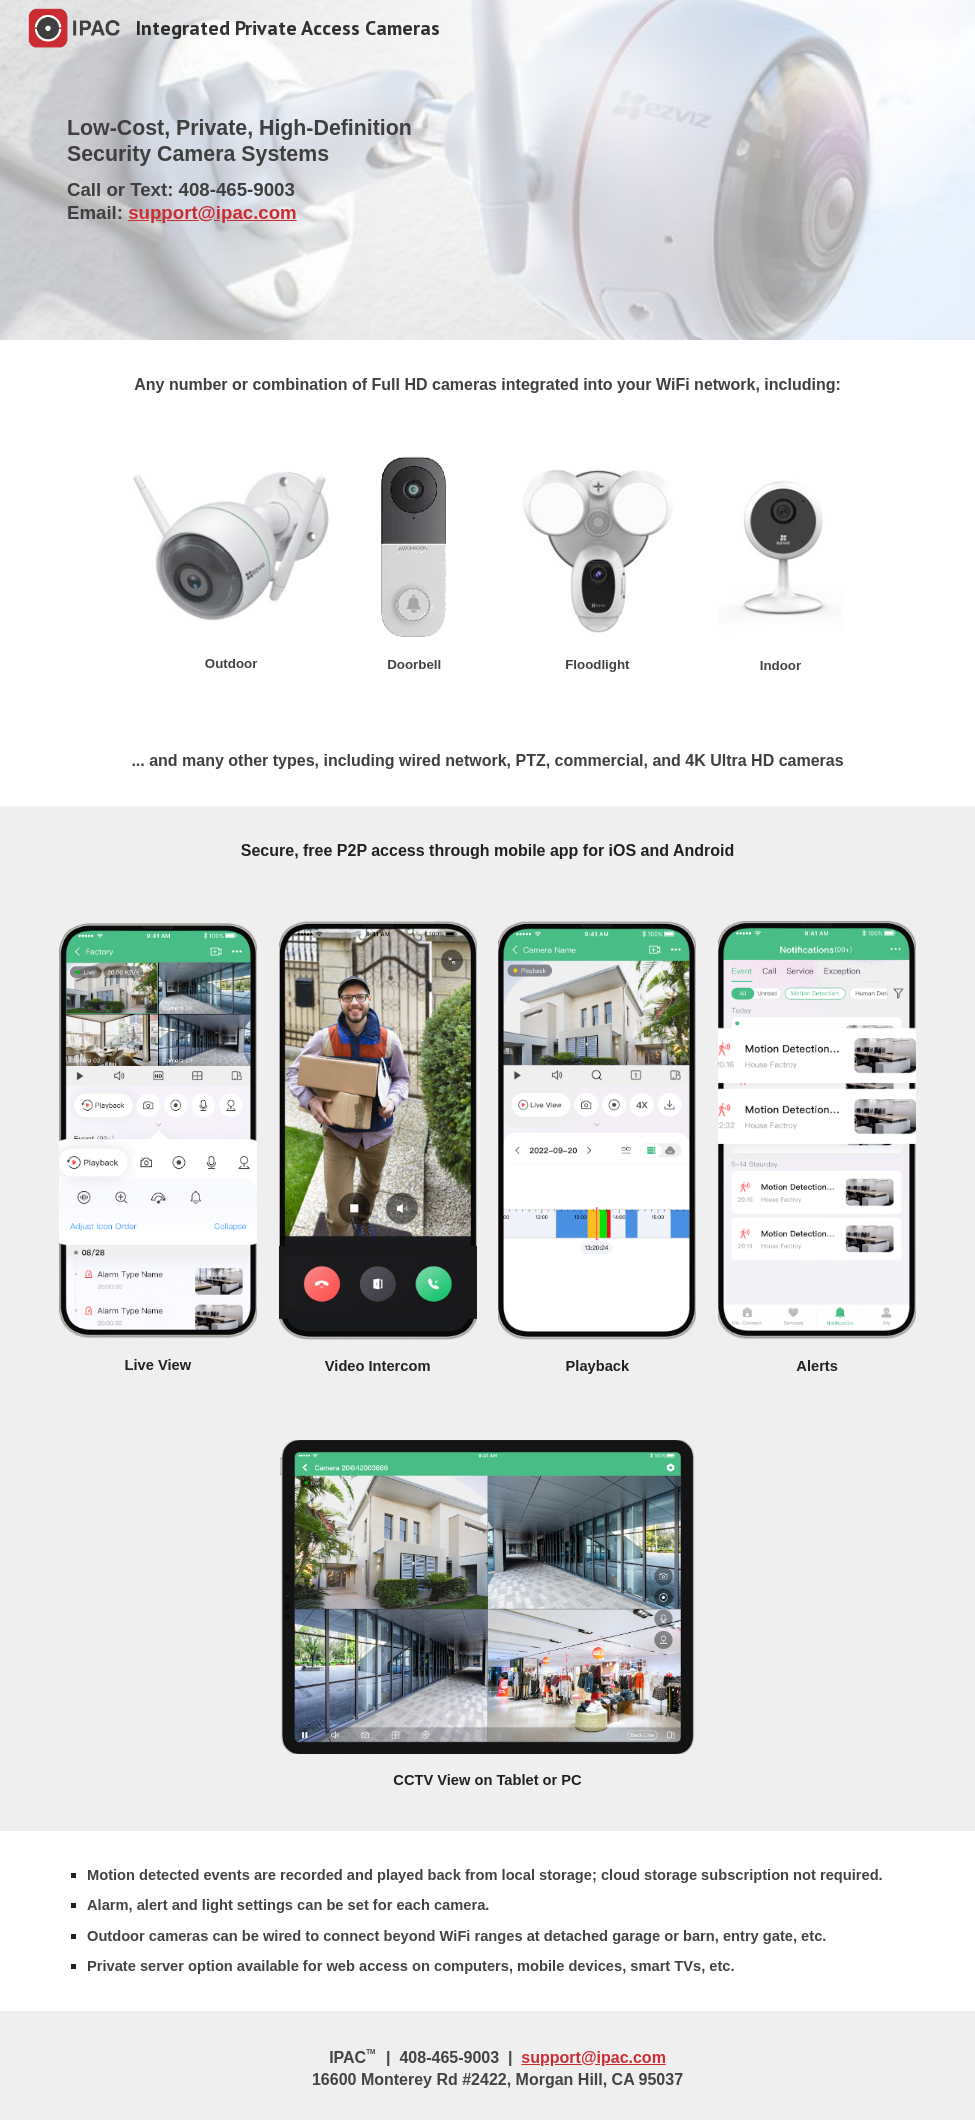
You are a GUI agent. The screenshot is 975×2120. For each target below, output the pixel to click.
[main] (487, 170)
